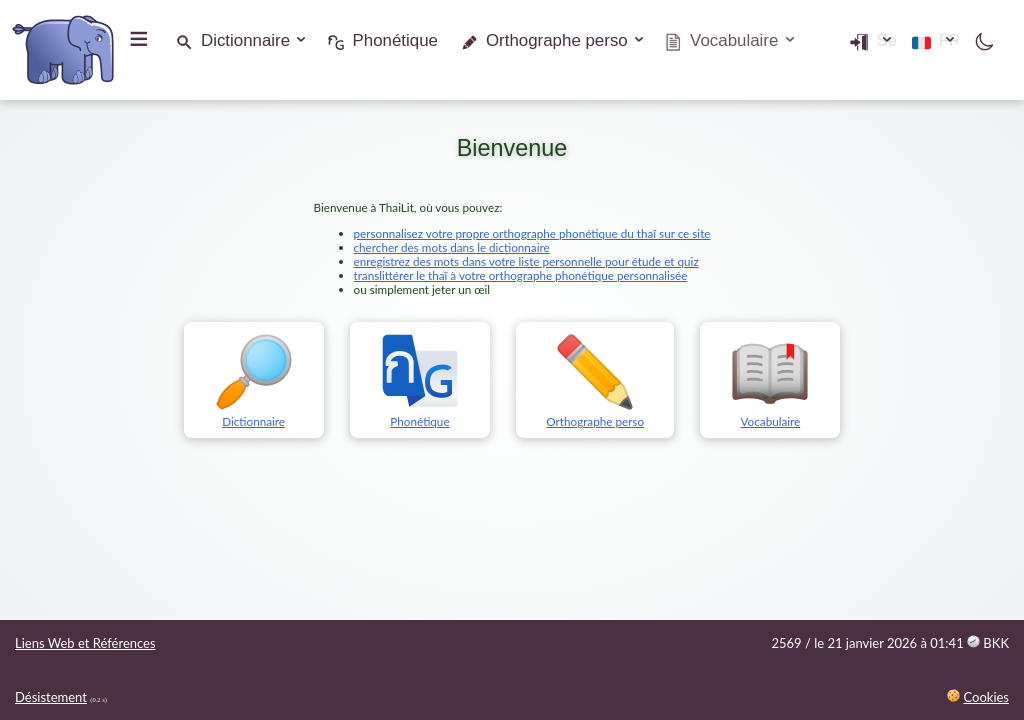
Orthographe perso (557, 40)
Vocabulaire (770, 414)
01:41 (969, 643)
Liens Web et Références (85, 643)
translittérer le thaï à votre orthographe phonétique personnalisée (521, 275)
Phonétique (395, 40)
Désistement (51, 697)
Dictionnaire (245, 40)
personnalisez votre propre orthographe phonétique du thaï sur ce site (532, 233)
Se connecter (804, 40)
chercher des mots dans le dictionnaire (452, 247)
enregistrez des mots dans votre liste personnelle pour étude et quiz (526, 261)
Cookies (986, 697)
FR (927, 40)
